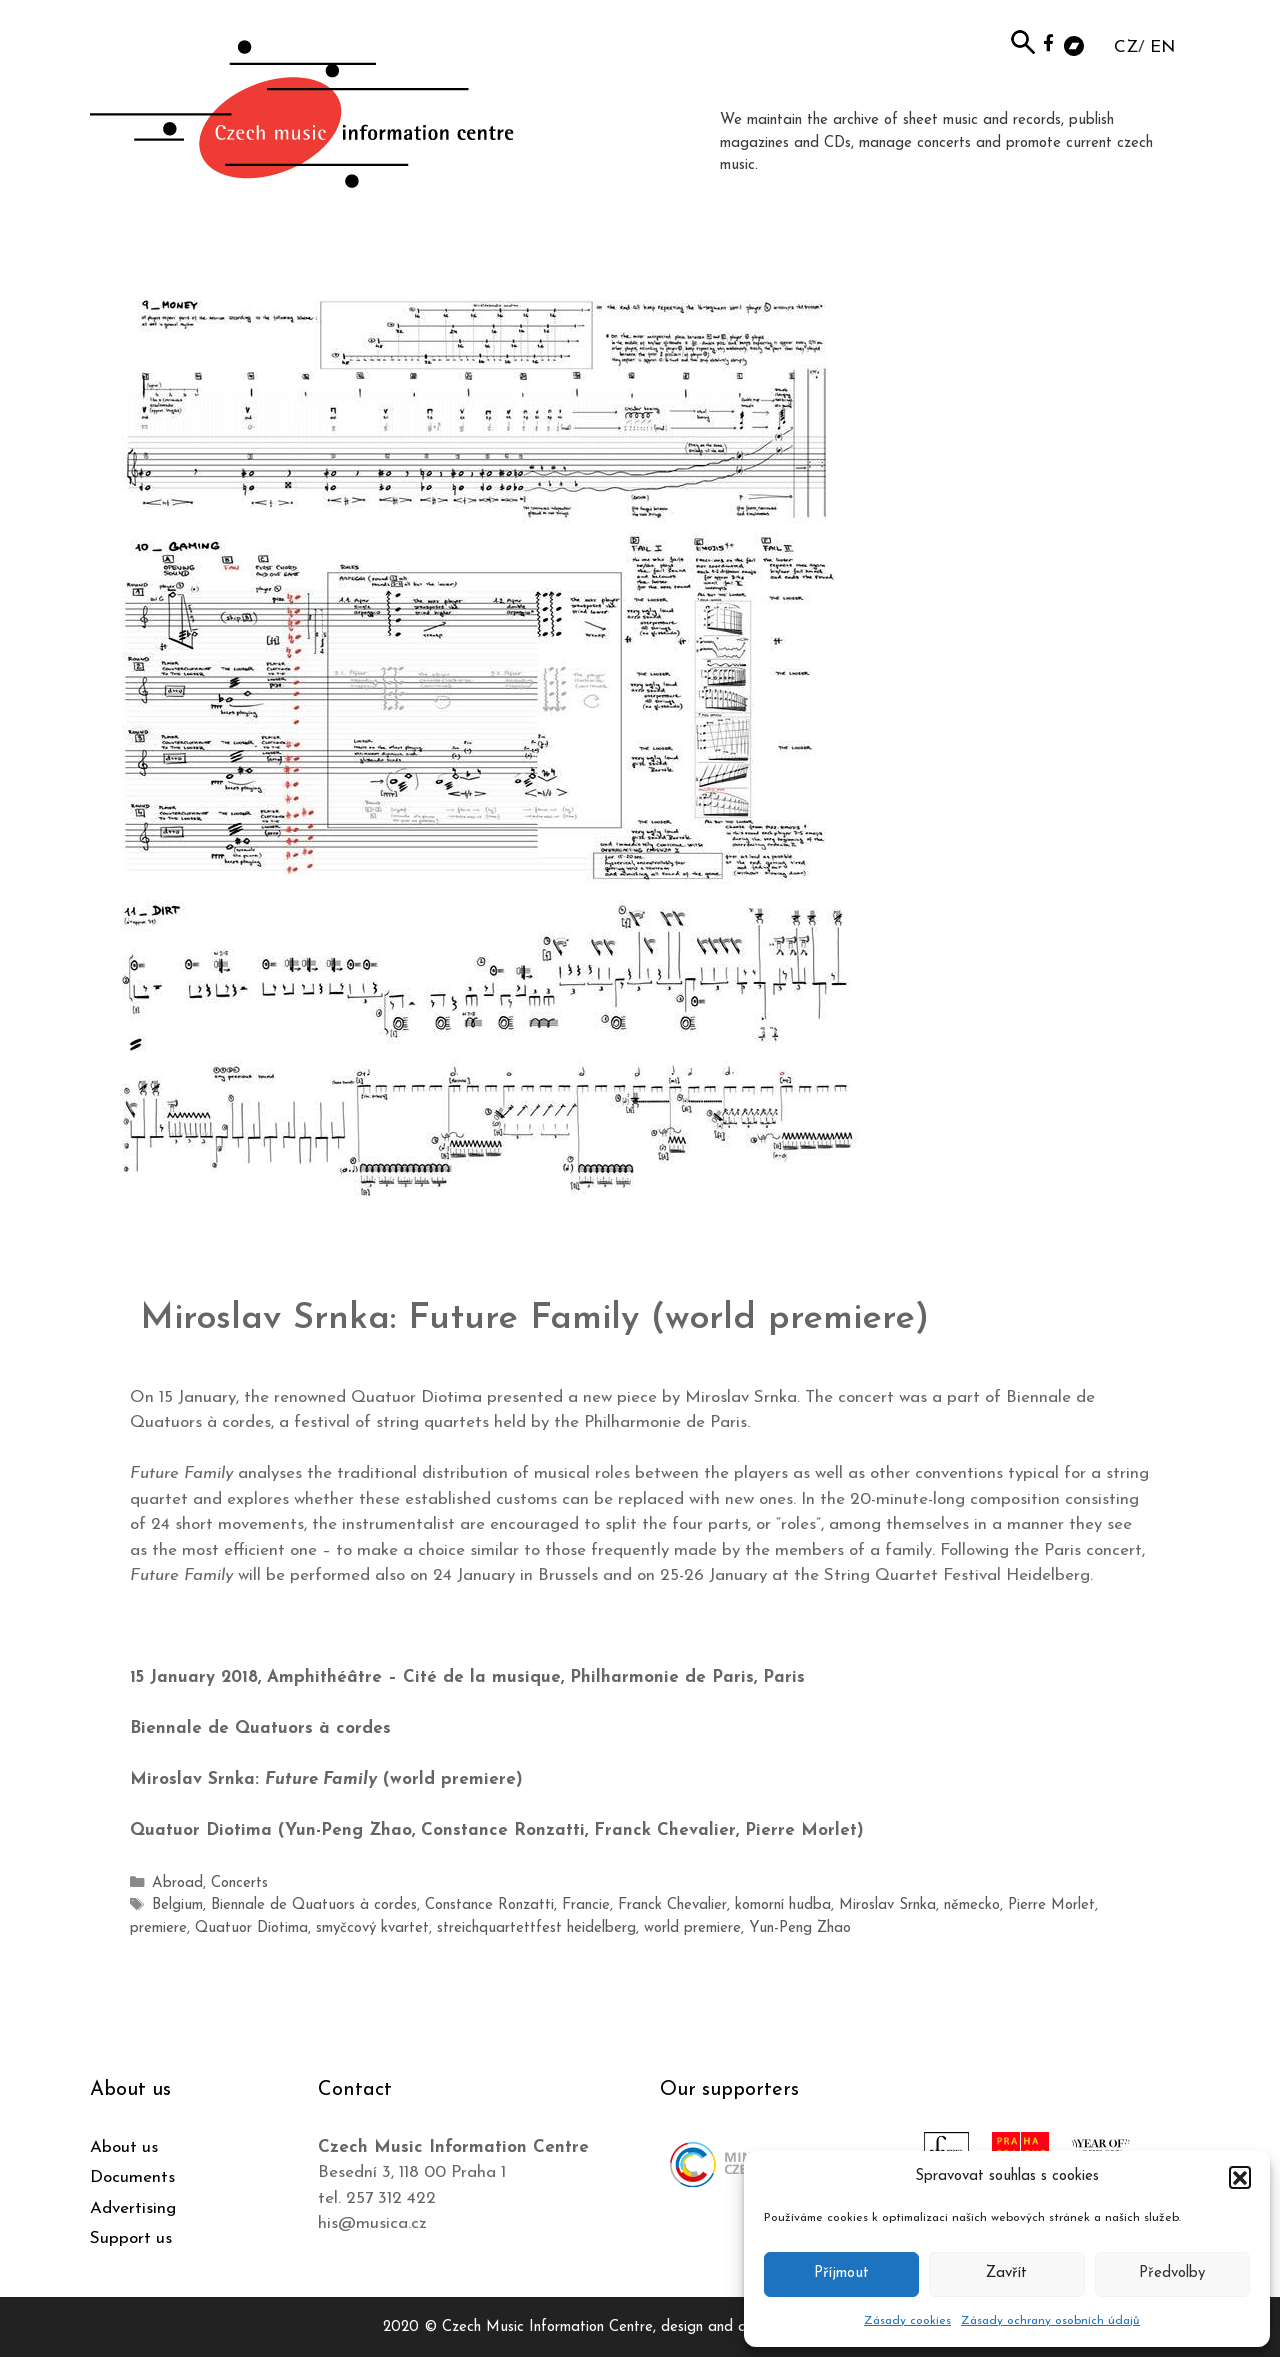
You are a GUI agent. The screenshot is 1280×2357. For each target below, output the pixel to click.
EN (1162, 47)
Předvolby (1172, 2273)
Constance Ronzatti (479, 1904)
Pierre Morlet (1030, 1904)
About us (124, 2145)
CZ (1126, 47)
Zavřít (1006, 2273)
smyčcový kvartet (303, 1926)
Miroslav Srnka (868, 1904)
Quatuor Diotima (184, 1926)
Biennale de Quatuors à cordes (308, 1904)
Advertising (133, 2206)
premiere (1110, 1904)
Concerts (235, 1883)
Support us (131, 2236)
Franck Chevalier (659, 1904)
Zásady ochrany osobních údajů (1050, 2321)
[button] (1240, 2177)
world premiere (615, 1926)
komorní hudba (767, 1904)
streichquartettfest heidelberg (463, 1926)
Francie (574, 1904)
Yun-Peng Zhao (720, 1926)
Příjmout (841, 2273)
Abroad (175, 1883)
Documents (132, 2175)
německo (951, 1904)
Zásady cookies (907, 2321)
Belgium (176, 1904)
